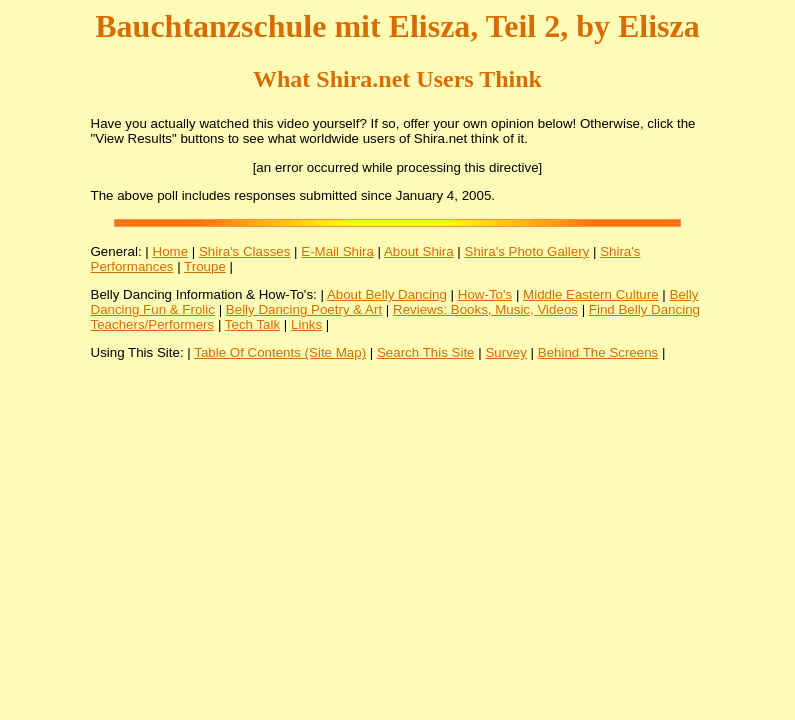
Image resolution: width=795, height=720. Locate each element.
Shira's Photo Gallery (527, 251)
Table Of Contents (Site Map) (280, 352)
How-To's (485, 294)
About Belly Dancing (387, 294)
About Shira (419, 251)
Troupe (205, 266)
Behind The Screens (598, 352)
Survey (505, 352)
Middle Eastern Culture (591, 294)
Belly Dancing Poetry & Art (304, 309)
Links (306, 324)
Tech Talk (252, 324)
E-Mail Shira (337, 251)
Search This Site (426, 352)
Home (171, 251)
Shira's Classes (244, 251)
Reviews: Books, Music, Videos (485, 309)
